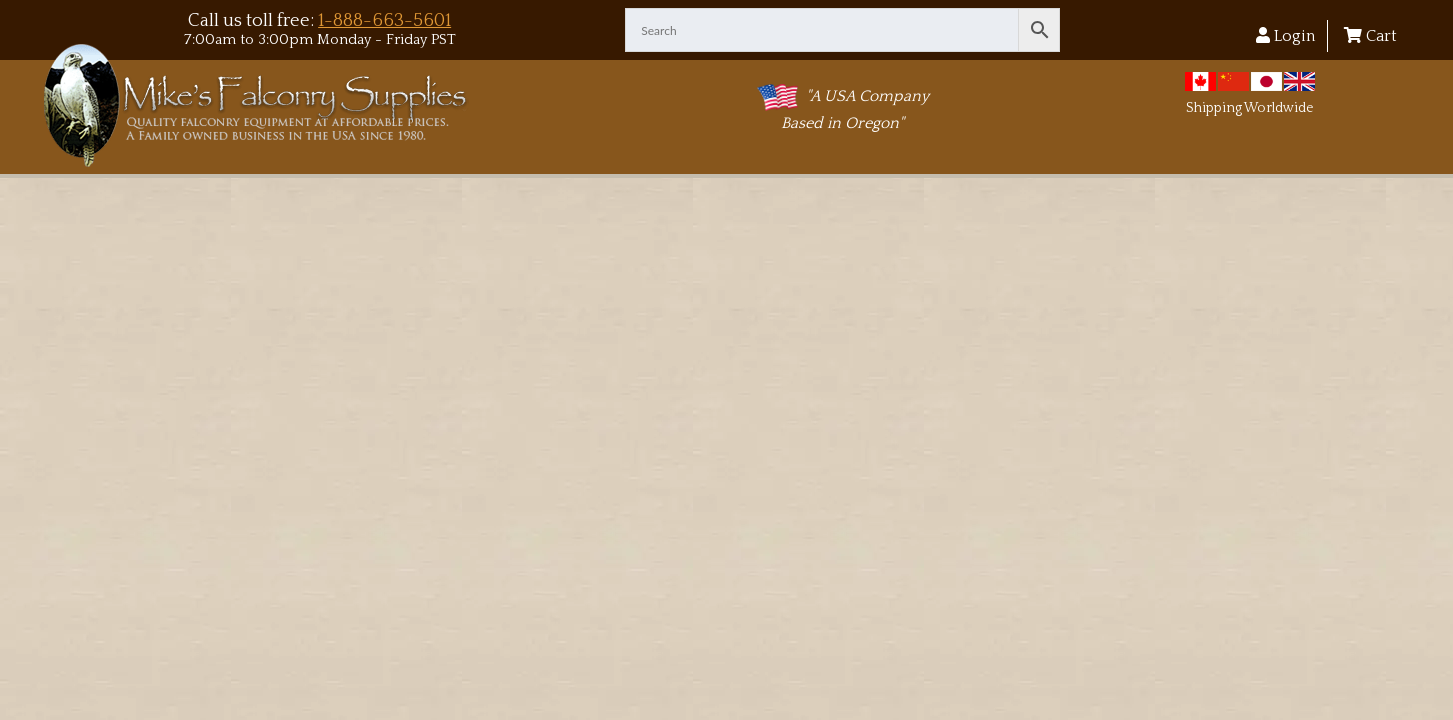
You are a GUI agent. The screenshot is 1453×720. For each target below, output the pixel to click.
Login (1285, 36)
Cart (1370, 36)
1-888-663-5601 (384, 20)
